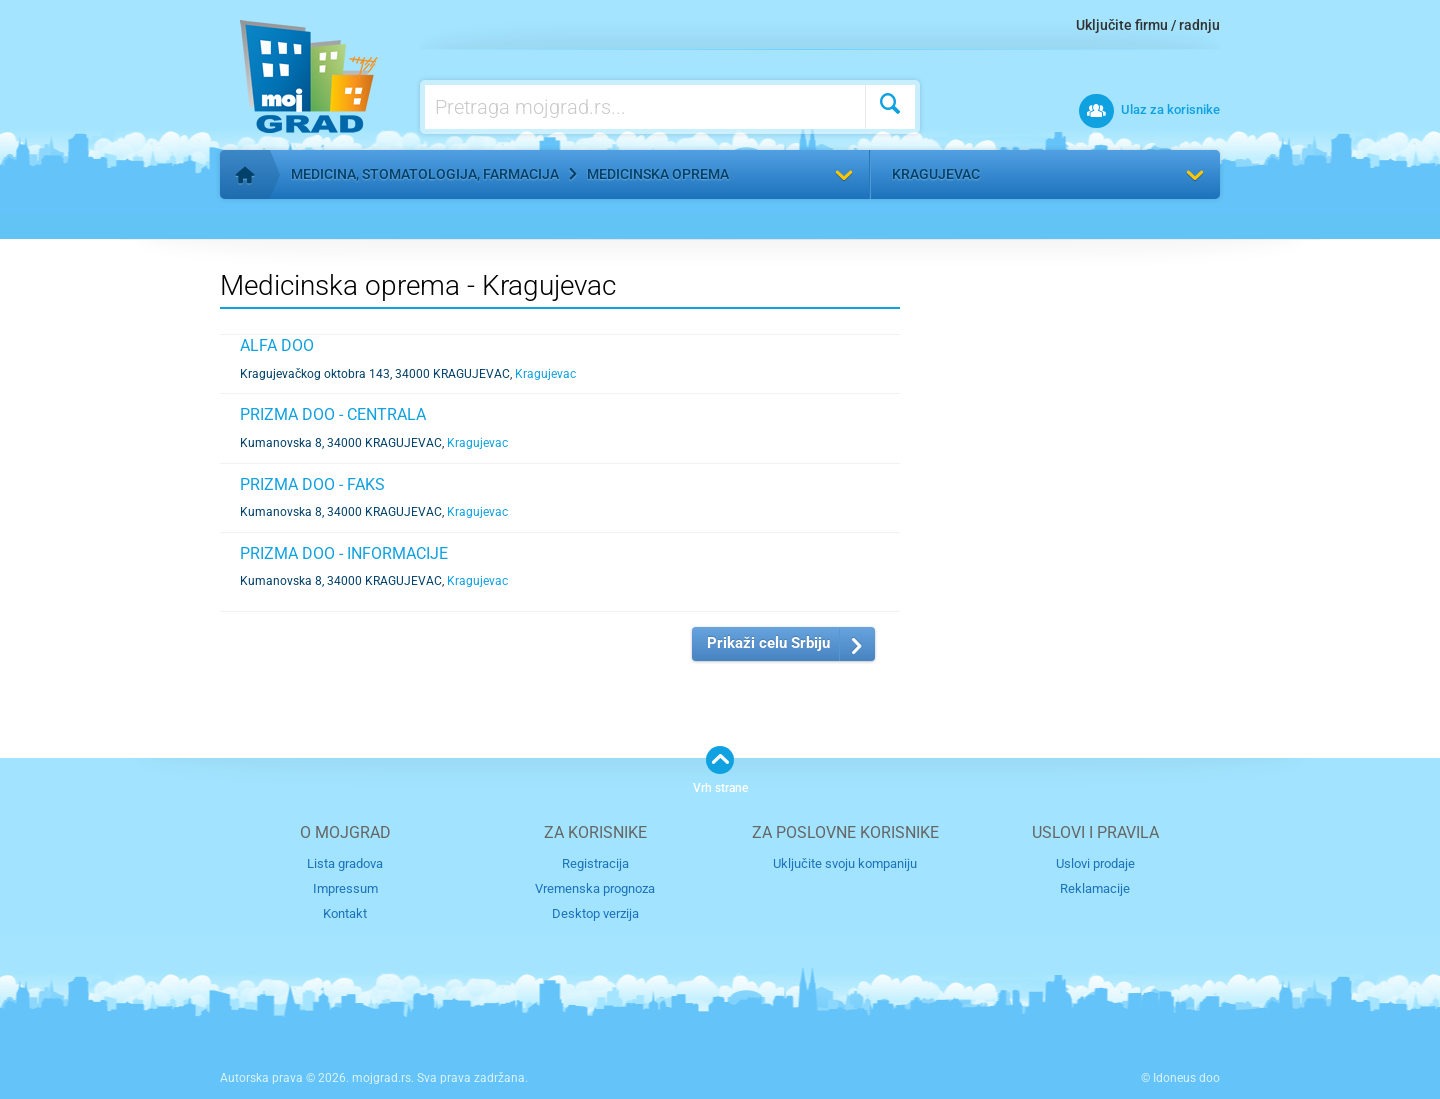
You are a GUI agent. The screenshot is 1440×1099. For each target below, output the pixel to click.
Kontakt (345, 913)
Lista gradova (345, 863)
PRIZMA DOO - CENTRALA (333, 414)
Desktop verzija (595, 913)
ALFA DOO (277, 345)
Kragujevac (936, 174)
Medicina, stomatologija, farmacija (425, 174)
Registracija (595, 863)
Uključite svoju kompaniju (845, 863)
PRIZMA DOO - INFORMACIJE (344, 553)
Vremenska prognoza (595, 888)
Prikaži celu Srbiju (768, 643)
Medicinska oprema (658, 174)
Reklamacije (1095, 888)
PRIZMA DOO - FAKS (312, 484)
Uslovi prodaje (1095, 863)
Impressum (345, 888)
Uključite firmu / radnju (1148, 25)
